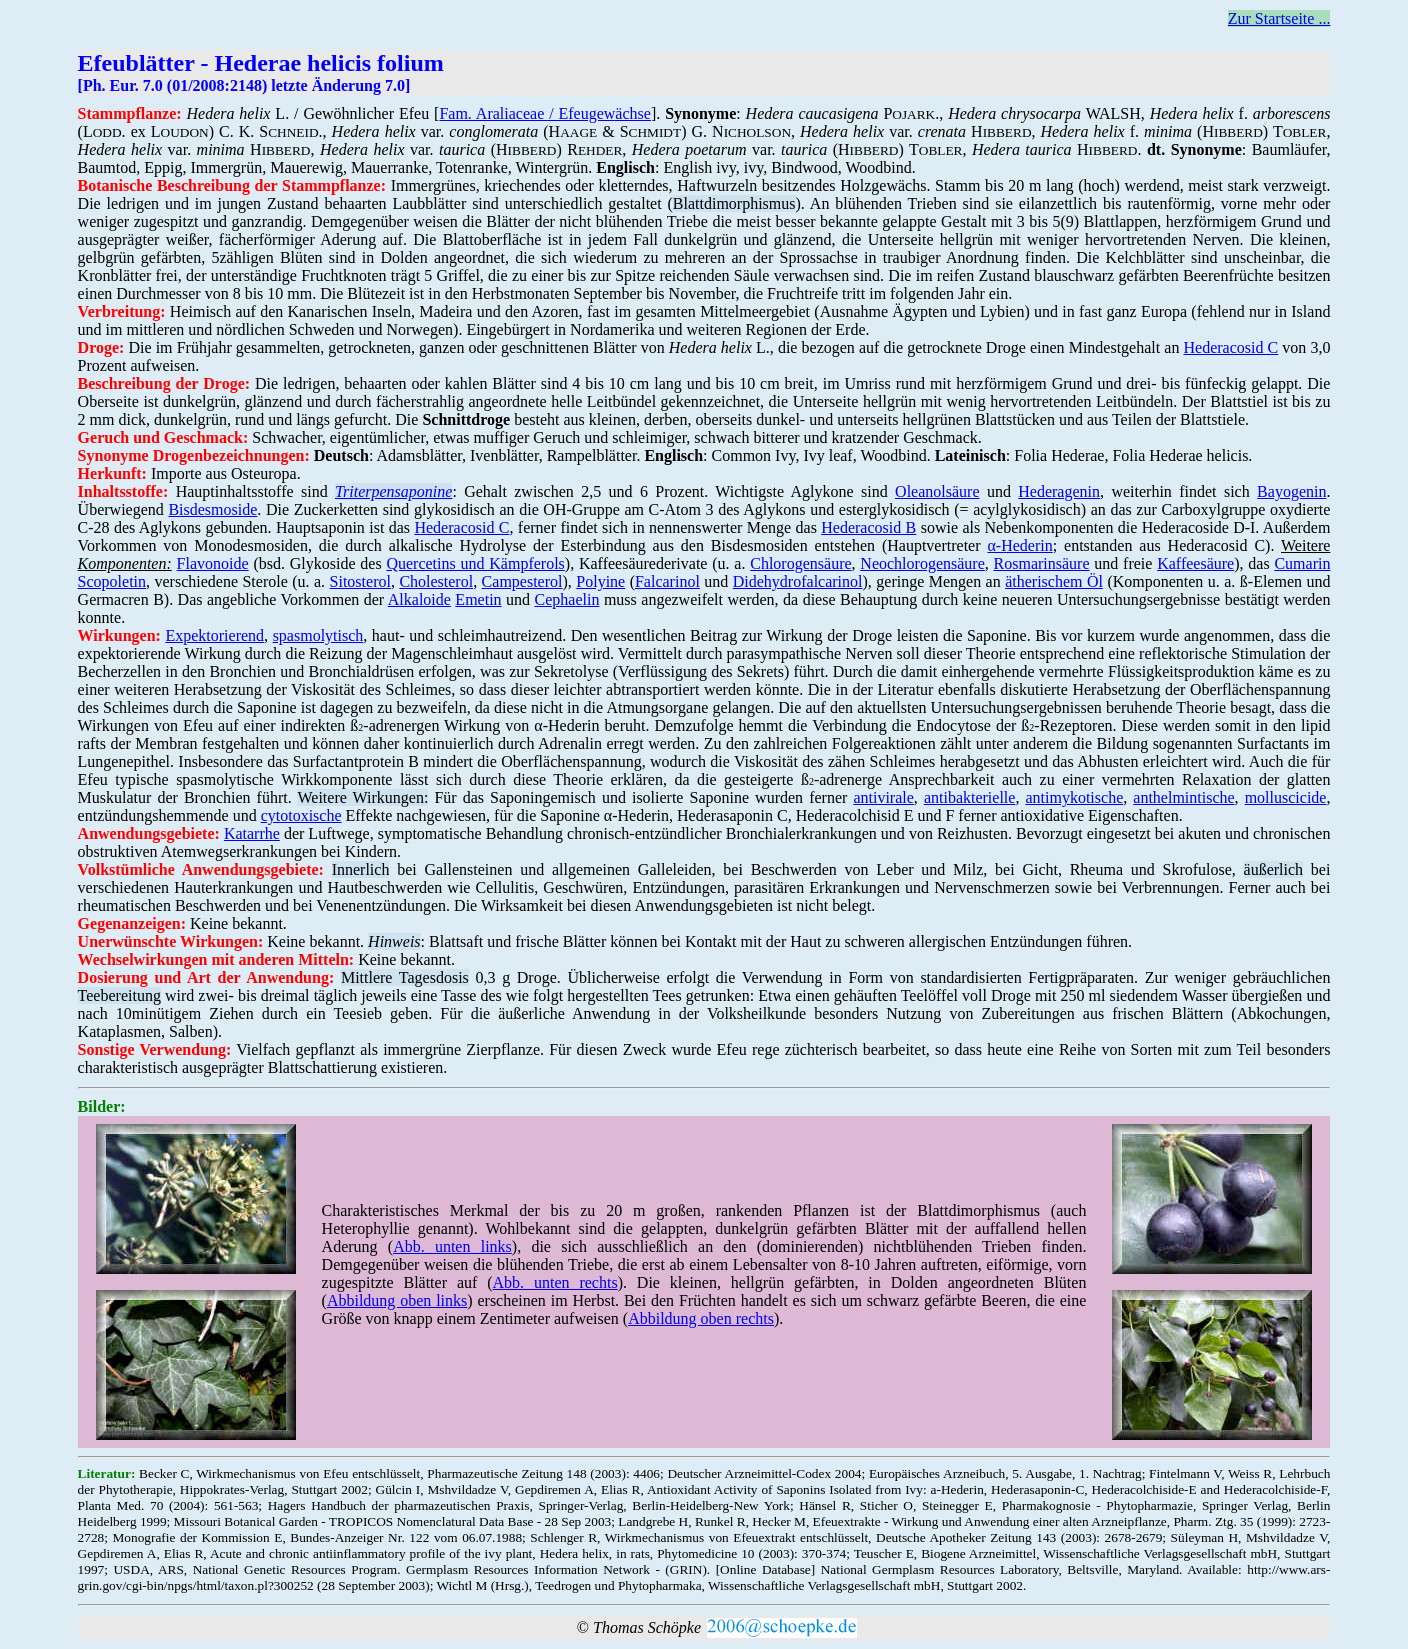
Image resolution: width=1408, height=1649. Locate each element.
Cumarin (1302, 563)
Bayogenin (1291, 491)
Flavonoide (213, 563)
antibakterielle (970, 797)
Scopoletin (112, 581)
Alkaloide (419, 599)
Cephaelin (567, 599)
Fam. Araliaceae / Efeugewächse (545, 113)
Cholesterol (436, 581)
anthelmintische (1183, 797)
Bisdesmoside (212, 509)
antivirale (883, 797)
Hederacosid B (868, 527)
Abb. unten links (452, 1246)
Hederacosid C (1231, 347)
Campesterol (522, 581)
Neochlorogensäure (922, 563)
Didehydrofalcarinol (798, 581)
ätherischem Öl (1054, 581)
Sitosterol (360, 581)
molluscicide (1286, 797)
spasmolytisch (318, 635)
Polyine (600, 581)
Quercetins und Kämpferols (475, 563)
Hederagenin (1059, 491)
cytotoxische (301, 815)
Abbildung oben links (397, 1300)
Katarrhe (252, 833)
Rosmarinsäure (1042, 563)
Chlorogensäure (800, 563)
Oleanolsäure (937, 491)
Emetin (478, 599)
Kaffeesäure (1195, 563)
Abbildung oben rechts (701, 1318)
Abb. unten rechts (555, 1282)
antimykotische (1074, 797)
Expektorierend (214, 635)
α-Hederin (1019, 545)
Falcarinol (667, 581)
